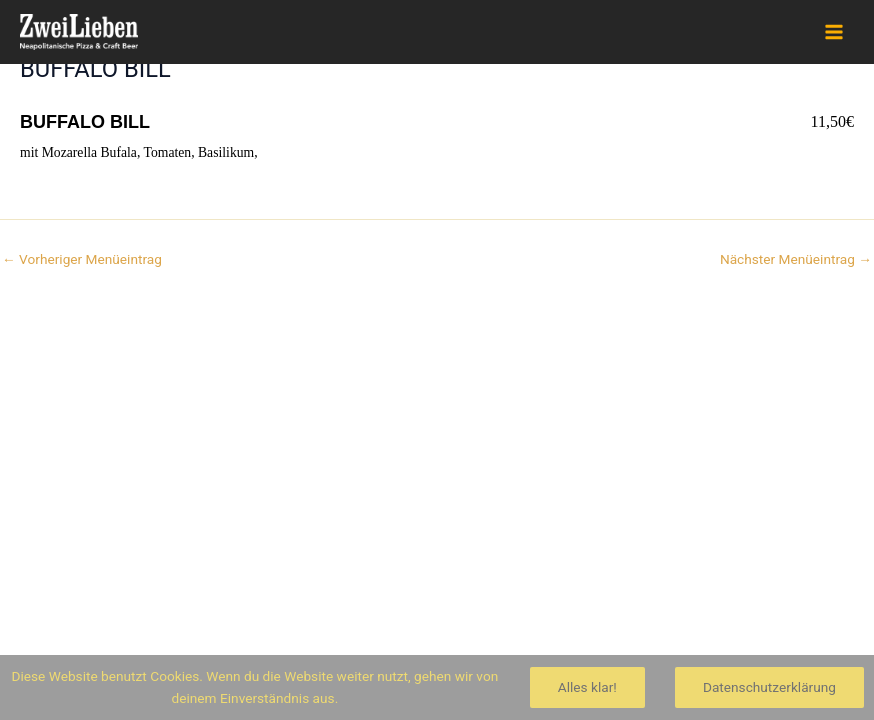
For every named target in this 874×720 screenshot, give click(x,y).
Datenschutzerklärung (769, 687)
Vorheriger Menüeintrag (82, 260)
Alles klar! (587, 687)
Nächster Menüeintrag (796, 260)
